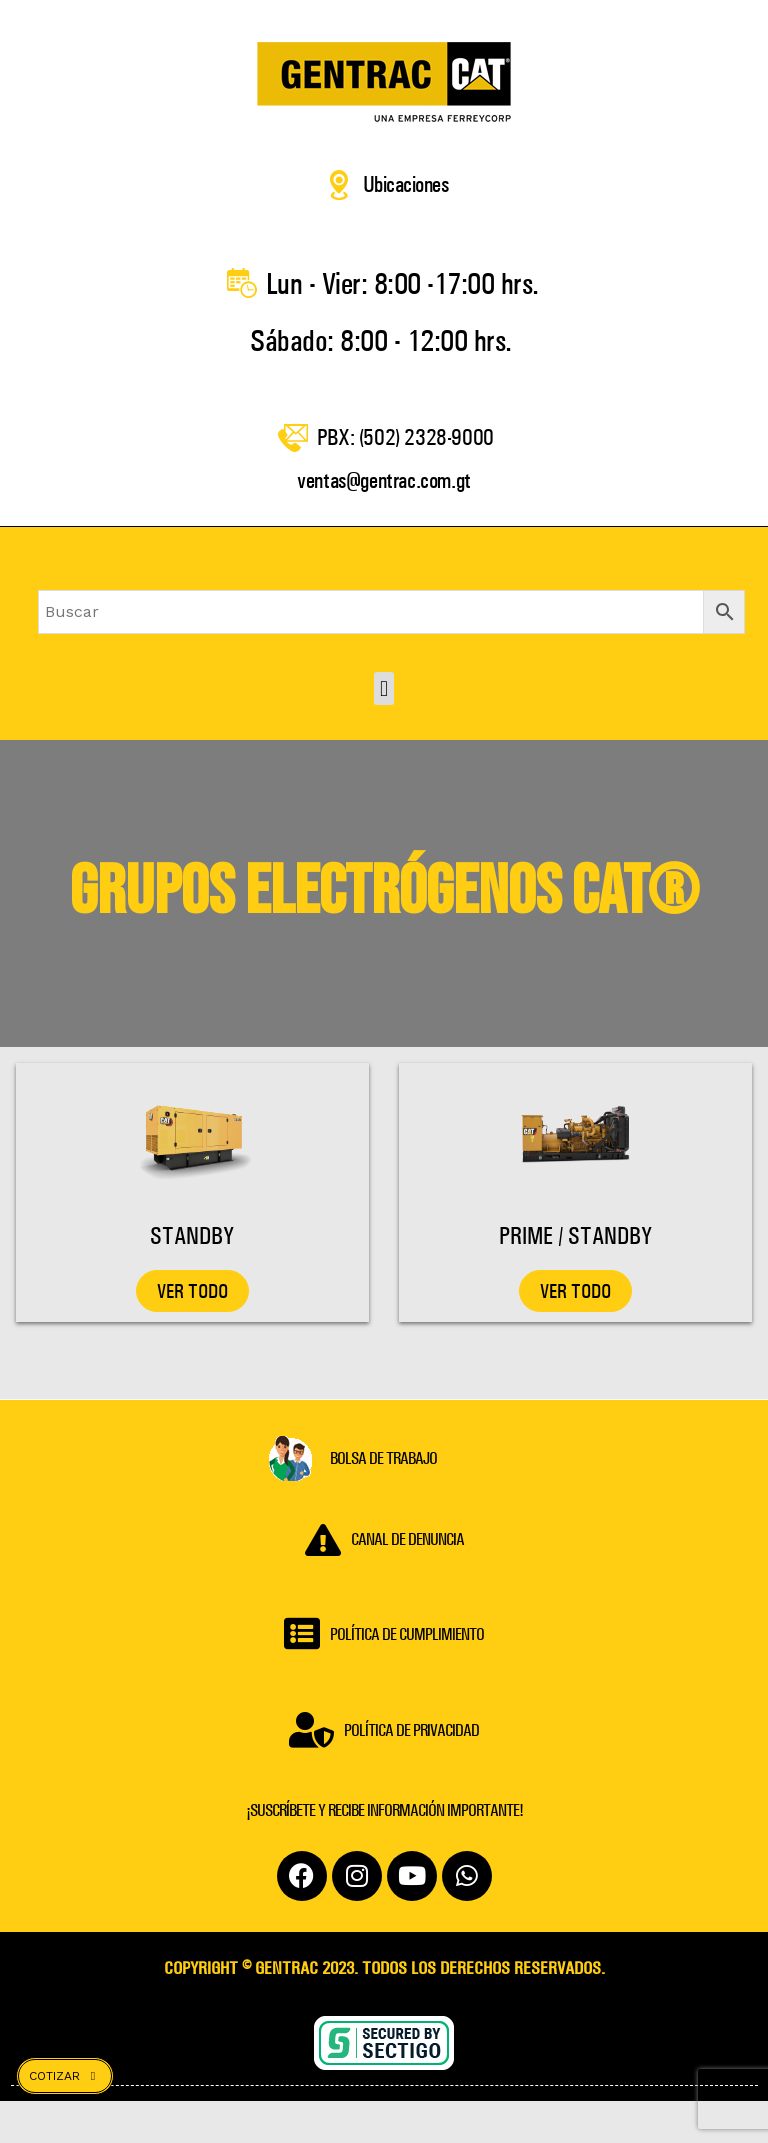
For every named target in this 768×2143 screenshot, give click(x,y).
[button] (383, 731)
